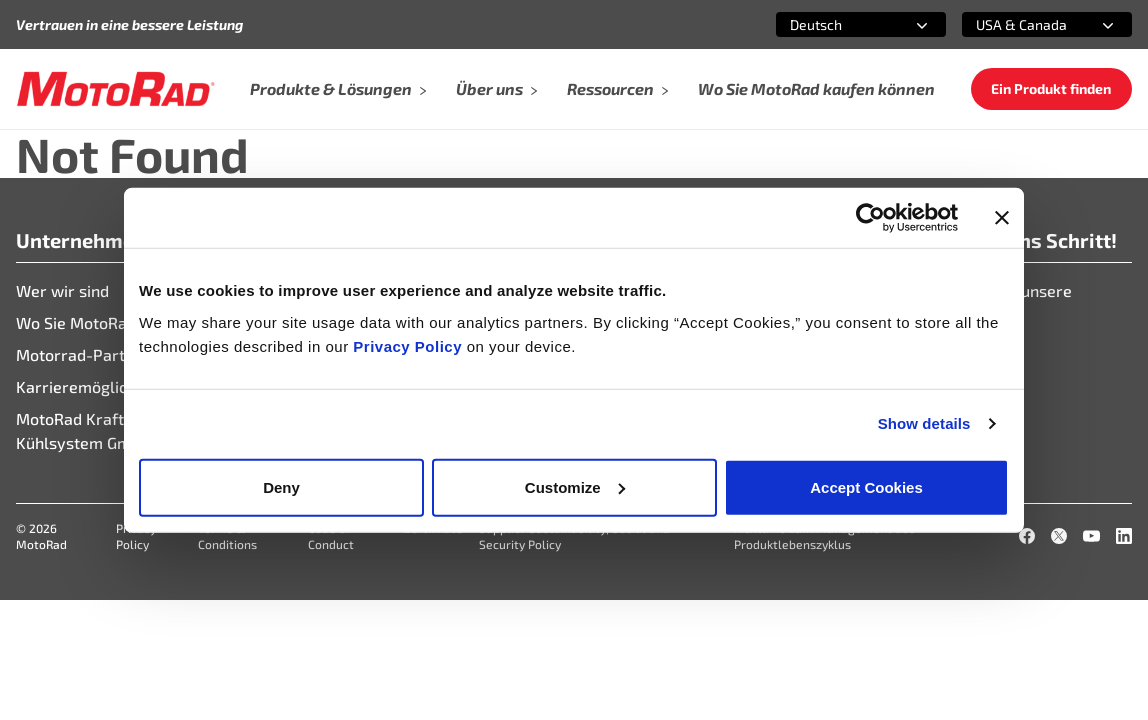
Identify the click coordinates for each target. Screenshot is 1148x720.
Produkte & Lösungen (339, 88)
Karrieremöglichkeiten (98, 386)
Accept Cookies (866, 486)
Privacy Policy (409, 345)
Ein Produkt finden (1051, 88)
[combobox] (837, 24)
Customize (575, 486)
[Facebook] (1027, 536)
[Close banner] (1002, 218)
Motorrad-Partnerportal (105, 354)
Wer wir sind (62, 290)
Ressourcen (618, 88)
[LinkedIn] (1124, 536)
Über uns (497, 88)
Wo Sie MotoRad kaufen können (816, 88)
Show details (924, 423)
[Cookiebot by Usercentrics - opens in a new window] (870, 218)
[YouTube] (1091, 536)
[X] (1059, 536)
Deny (281, 486)
